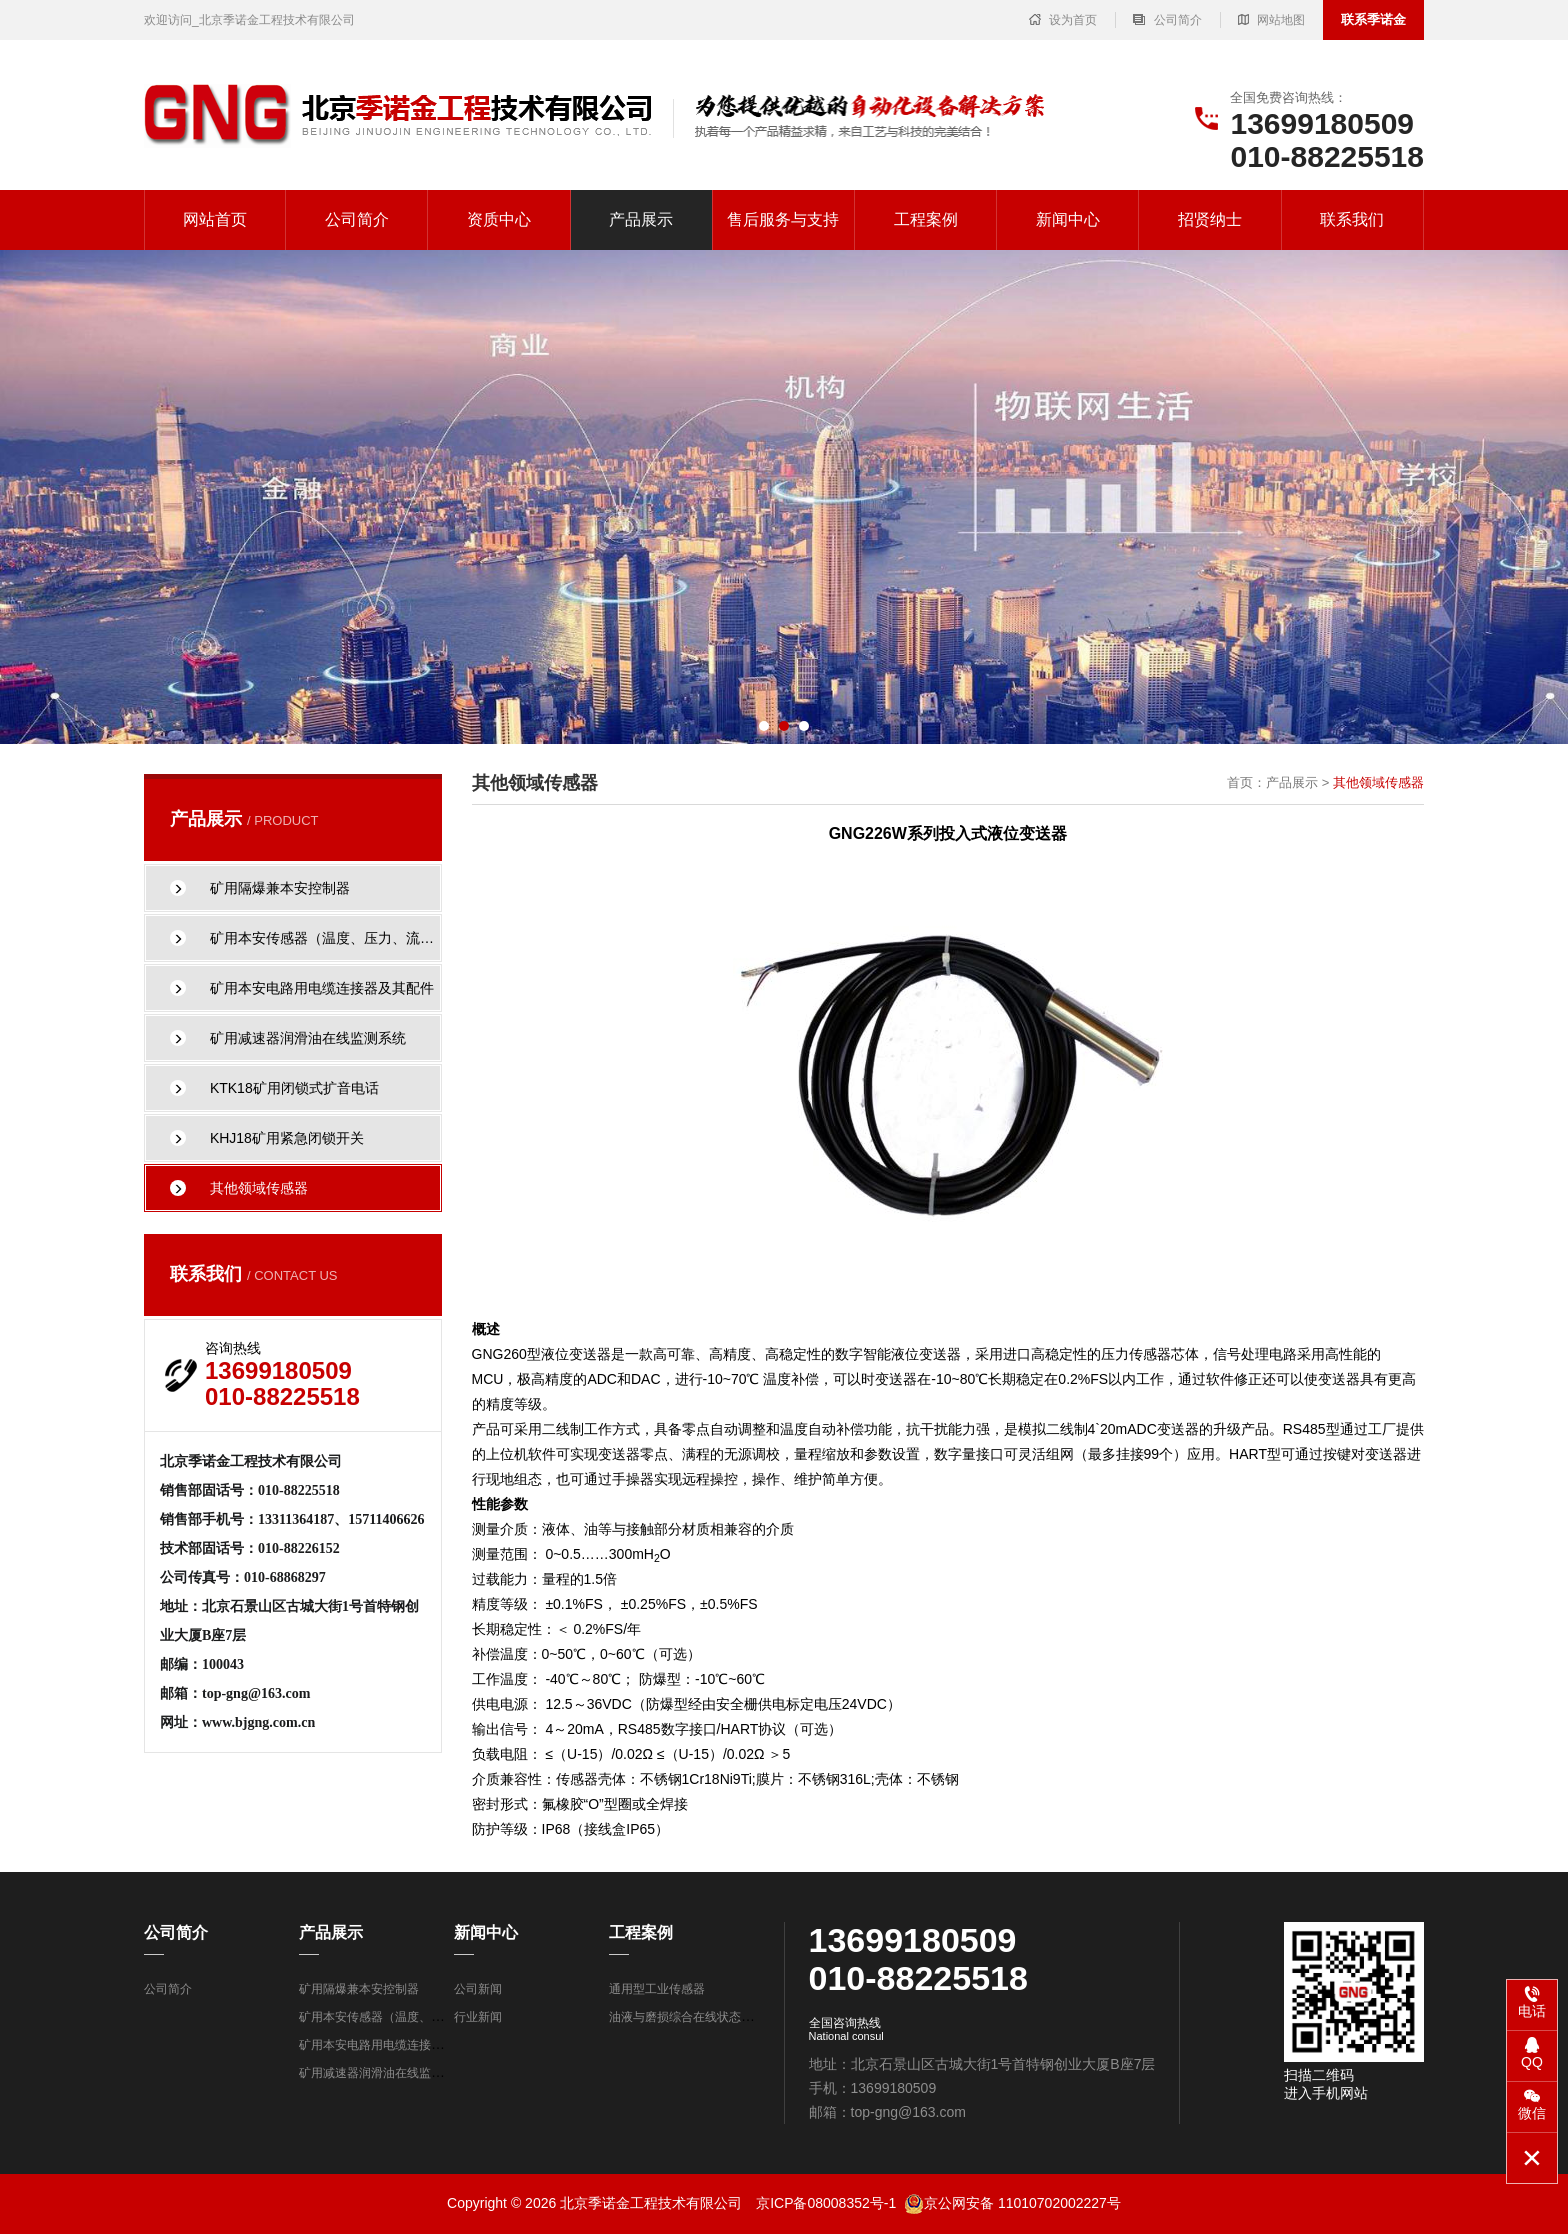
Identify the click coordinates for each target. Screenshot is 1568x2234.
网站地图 (1271, 20)
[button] (764, 726)
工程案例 (926, 219)
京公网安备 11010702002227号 (1012, 2203)
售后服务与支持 (783, 219)
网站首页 (215, 219)
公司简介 (1167, 20)
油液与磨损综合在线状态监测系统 (699, 2017)
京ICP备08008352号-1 (826, 2203)
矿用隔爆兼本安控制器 (359, 1989)
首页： (1246, 782)
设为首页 (1063, 20)
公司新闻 (478, 1989)
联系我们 (1352, 219)
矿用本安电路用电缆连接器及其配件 (395, 2045)
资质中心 (499, 219)
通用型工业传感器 (657, 1989)
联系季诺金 (1373, 19)
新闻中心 (1068, 219)
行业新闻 (478, 2017)
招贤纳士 (1210, 219)
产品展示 (641, 219)
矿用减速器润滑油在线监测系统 (383, 2073)
